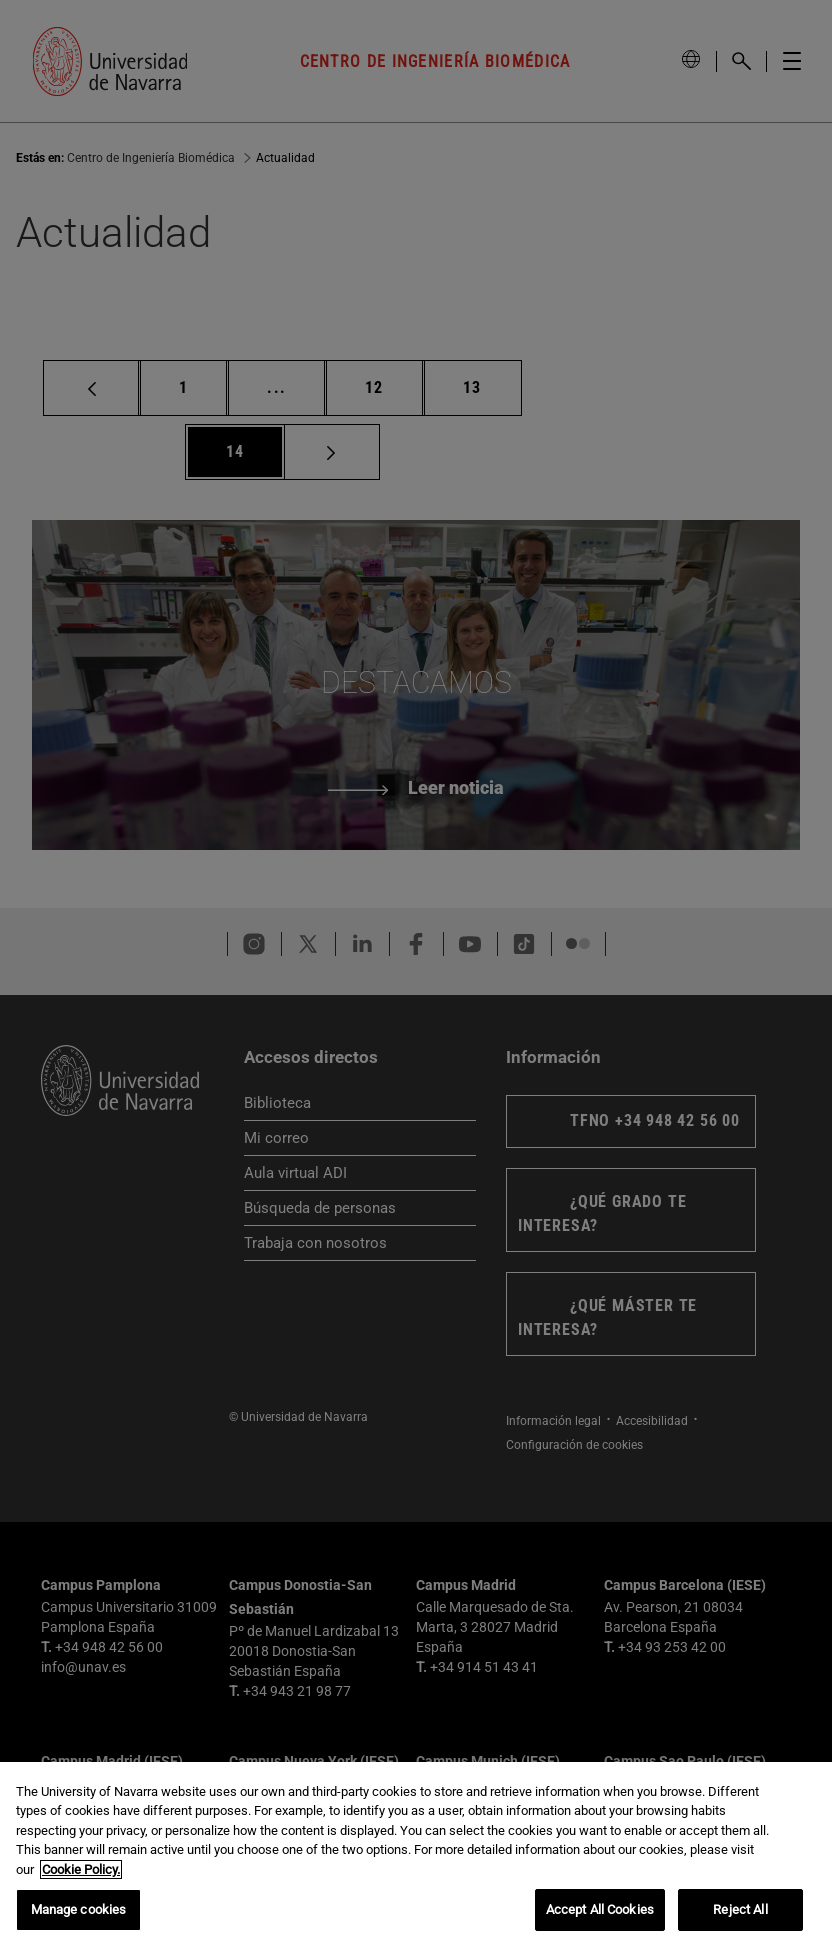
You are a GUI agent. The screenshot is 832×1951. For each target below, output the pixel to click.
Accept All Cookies (600, 1909)
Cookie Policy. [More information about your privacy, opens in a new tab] (81, 1869)
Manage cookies (79, 1909)
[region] (416, 1856)
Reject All (740, 1909)
